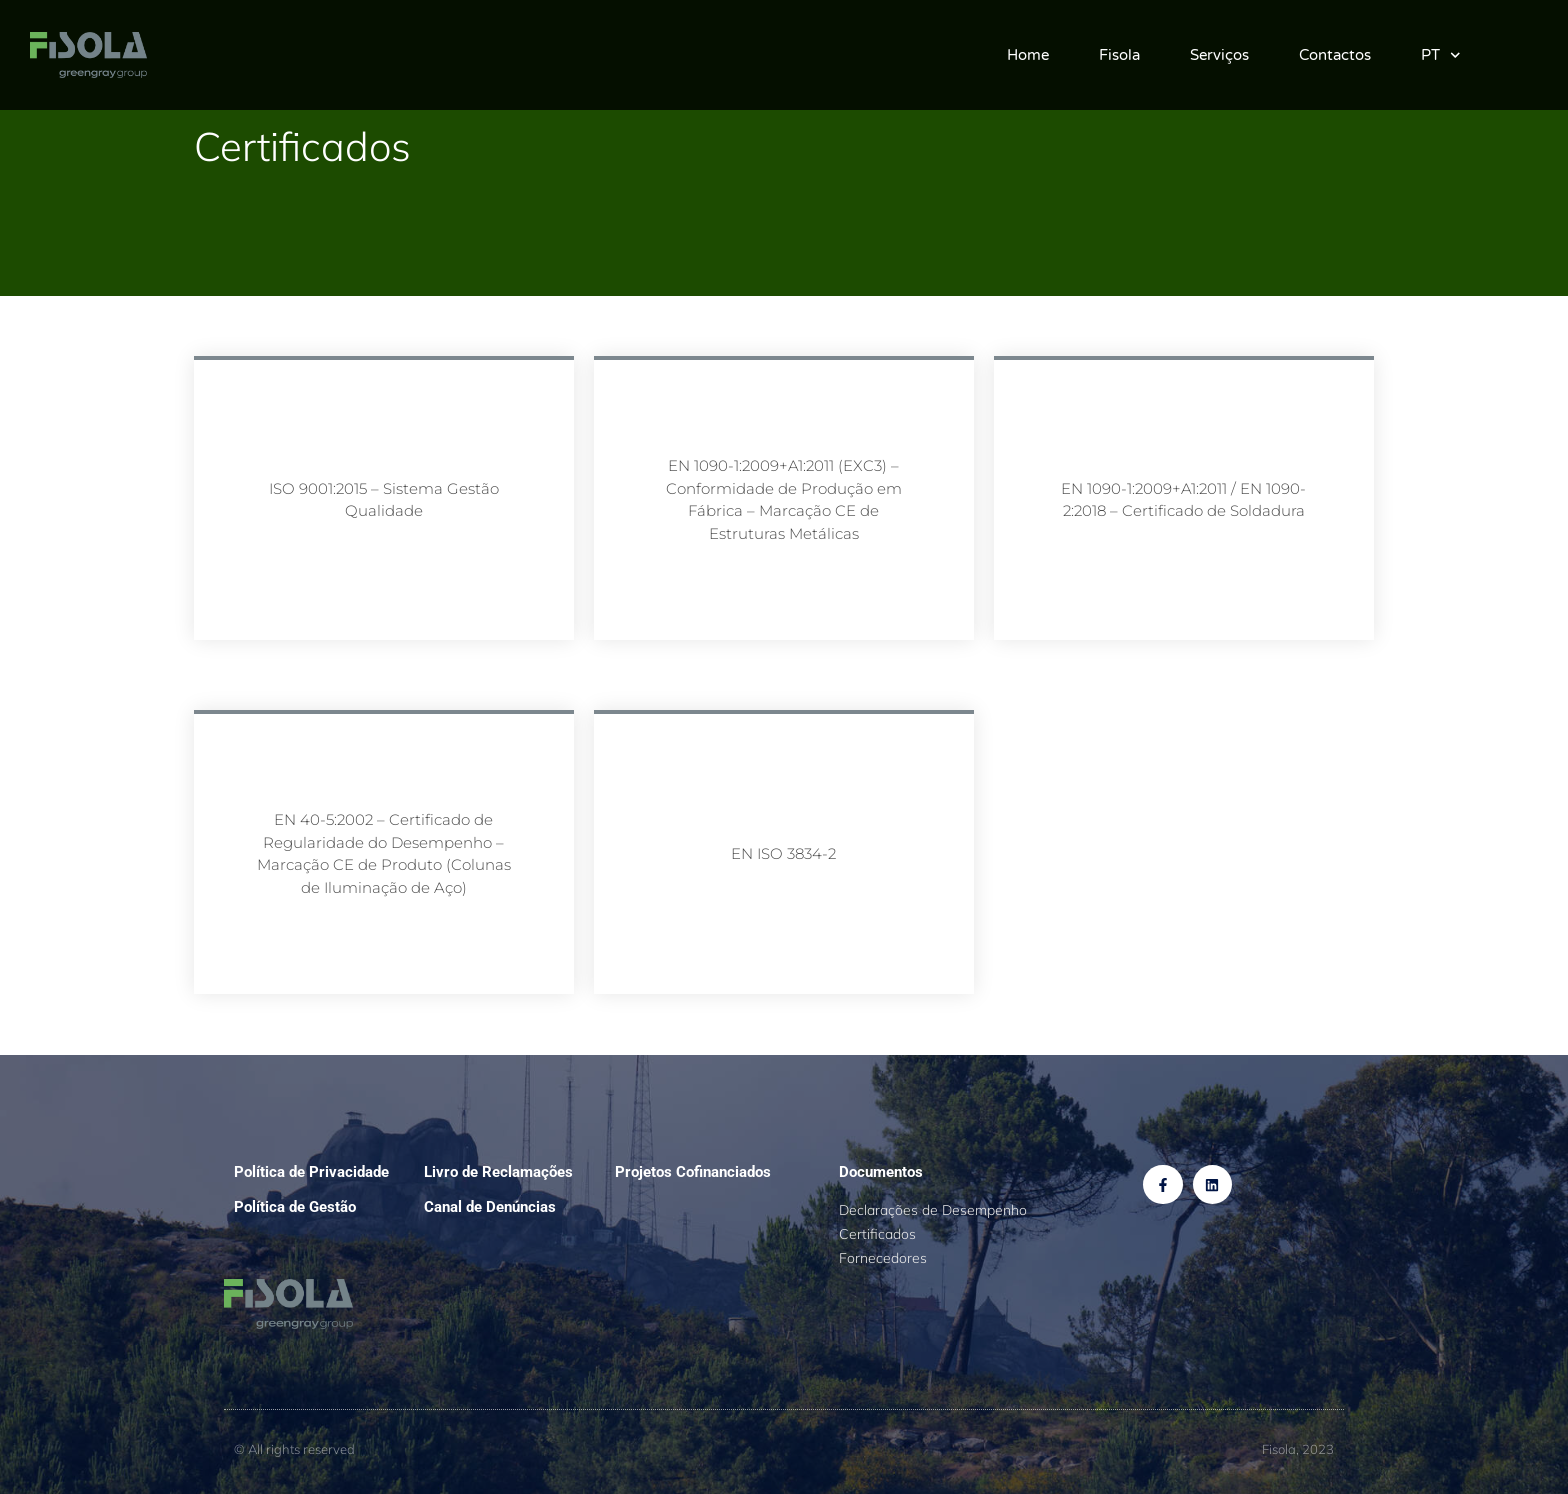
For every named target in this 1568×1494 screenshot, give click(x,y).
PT (1441, 55)
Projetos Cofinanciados (693, 1172)
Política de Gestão (295, 1207)
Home (1028, 55)
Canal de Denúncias (490, 1207)
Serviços (1219, 55)
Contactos (1335, 55)
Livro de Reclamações (498, 1172)
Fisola (1119, 55)
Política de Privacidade (311, 1172)
